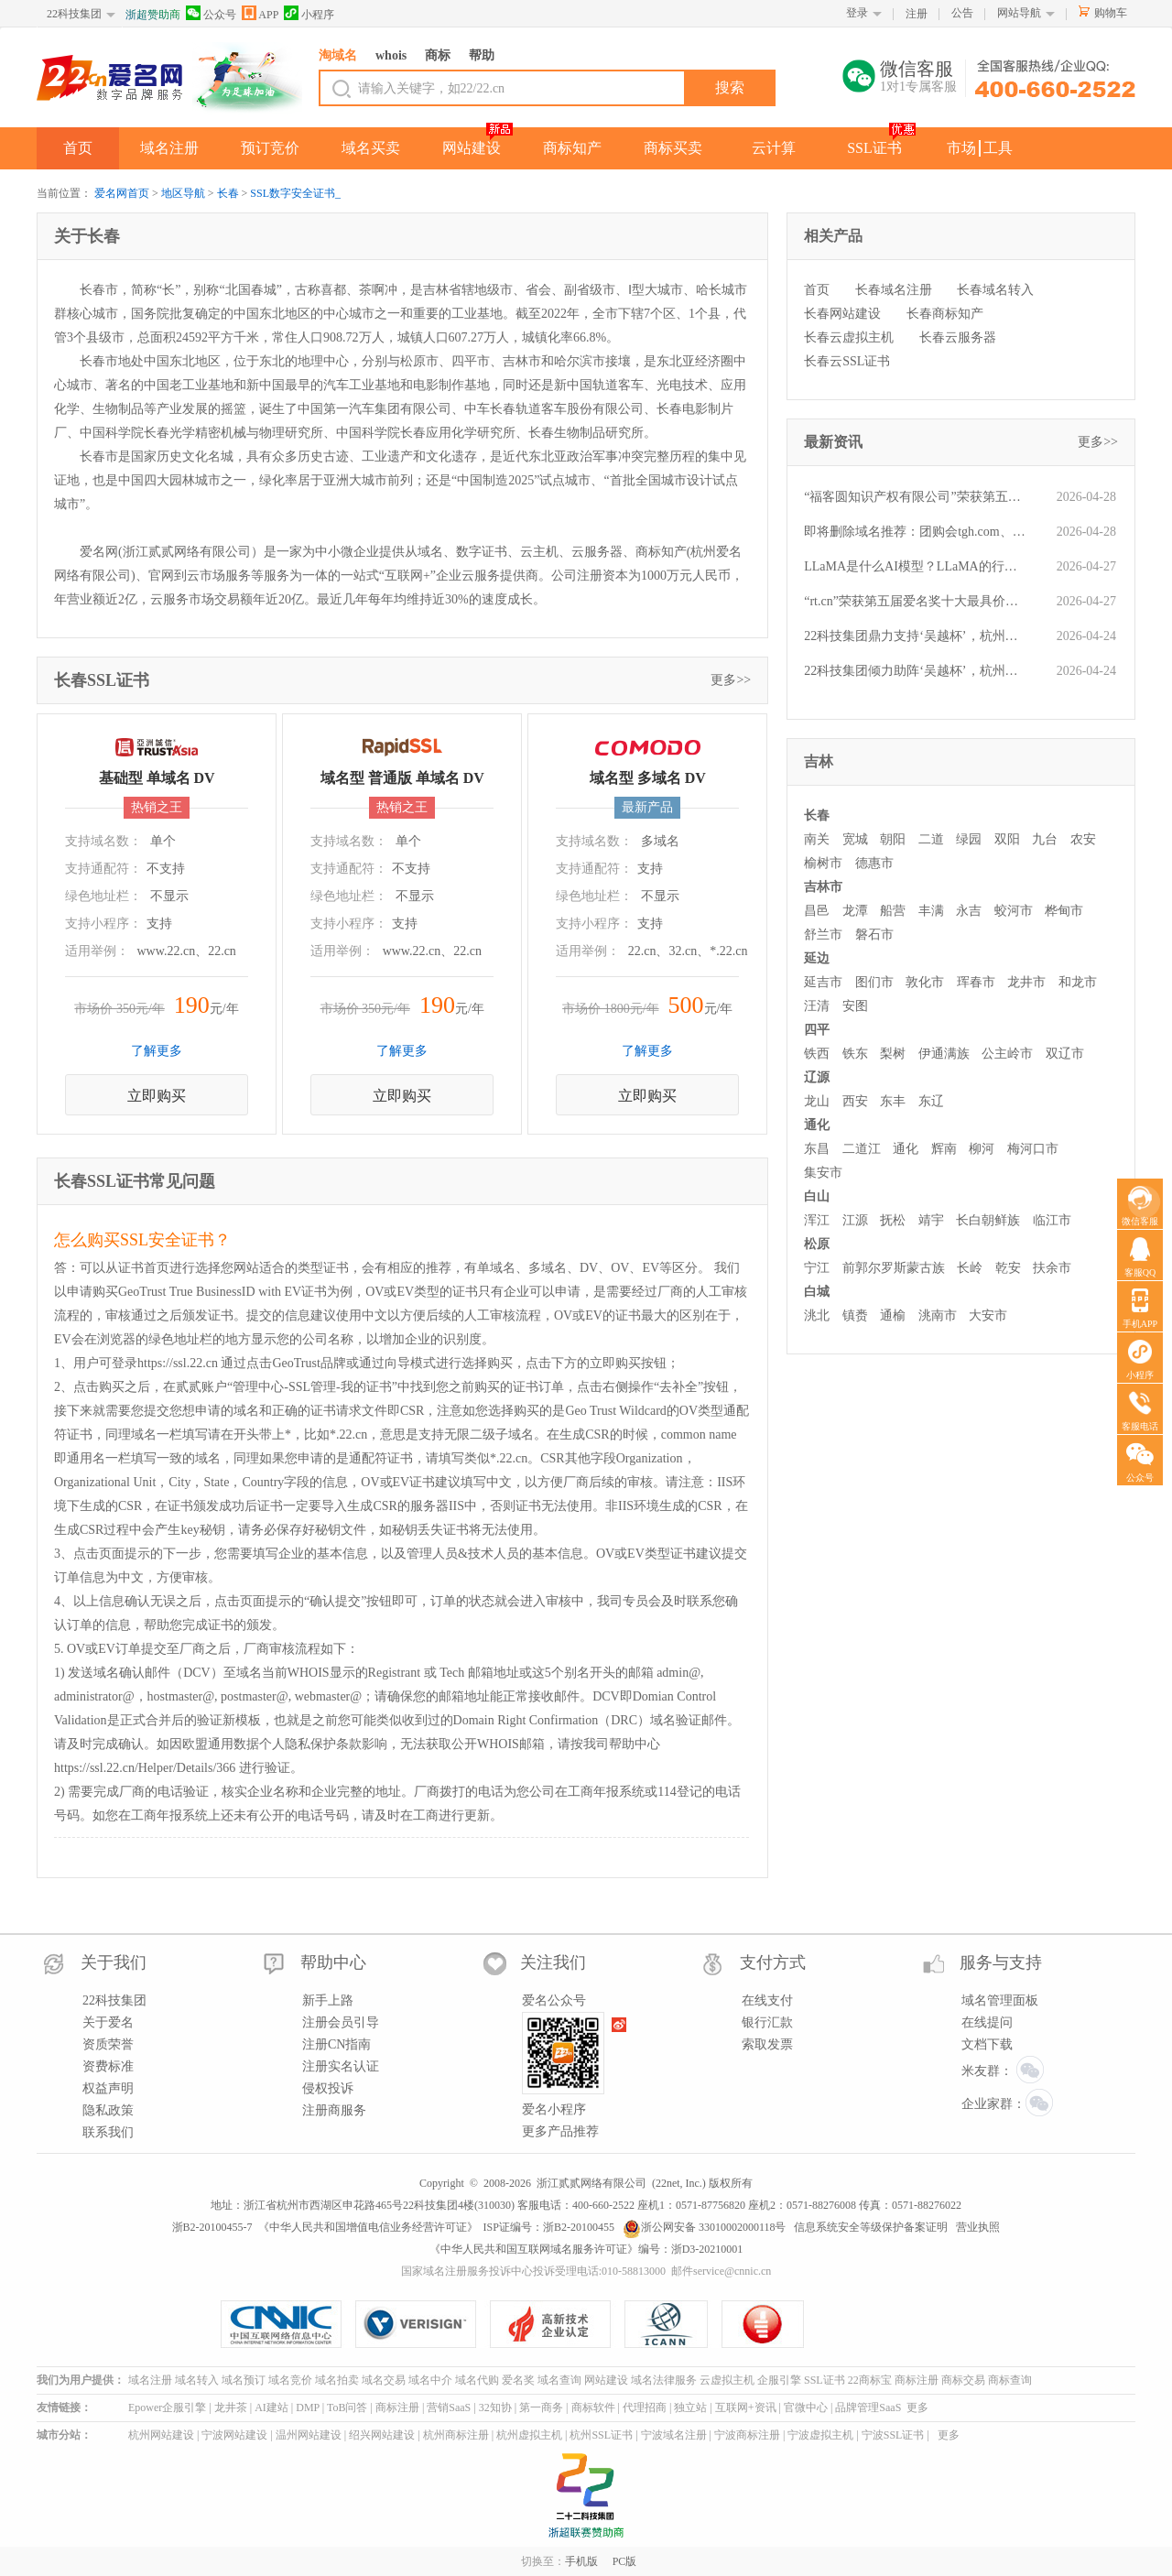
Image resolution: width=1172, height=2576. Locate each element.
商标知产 (572, 148)
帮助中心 (333, 1962)
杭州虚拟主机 (529, 2435)
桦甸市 (1064, 911)
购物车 (1110, 12)
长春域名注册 (893, 290)
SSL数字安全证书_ (295, 193)
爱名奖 (518, 2380)
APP (260, 13)
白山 (817, 1196)
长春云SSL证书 (847, 361)
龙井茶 (230, 2407)
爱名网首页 (121, 193)
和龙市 (1077, 982)
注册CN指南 (336, 2044)
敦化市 (925, 982)
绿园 (969, 839)
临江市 (1052, 1220)
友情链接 (59, 2407)
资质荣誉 (108, 2044)
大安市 (988, 1315)
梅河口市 (1032, 1149)
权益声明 (108, 2088)
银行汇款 (767, 2022)
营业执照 (978, 2227)
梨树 (893, 1053)
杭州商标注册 (456, 2435)
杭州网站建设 (161, 2435)
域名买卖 (371, 148)
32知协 (495, 2407)
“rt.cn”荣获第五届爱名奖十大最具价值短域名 (916, 601)
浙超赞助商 (152, 14)
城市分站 (59, 2435)
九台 (1045, 839)
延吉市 (823, 982)
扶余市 (1052, 1268)
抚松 (893, 1220)
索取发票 (767, 2044)
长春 (228, 193)
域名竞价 (290, 2380)
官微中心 (806, 2407)
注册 (917, 13)
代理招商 (645, 2407)
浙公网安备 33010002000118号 (705, 2227)
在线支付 (767, 2000)
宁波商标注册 (747, 2435)
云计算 (774, 148)
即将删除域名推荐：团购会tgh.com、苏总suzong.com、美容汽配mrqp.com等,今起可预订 (916, 531)
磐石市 (874, 934)
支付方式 (773, 1962)
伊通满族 (944, 1053)
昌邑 (817, 911)
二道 (931, 839)
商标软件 (593, 2407)
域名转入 (197, 2380)
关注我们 (553, 1962)
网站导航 (1019, 12)
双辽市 (1065, 1053)
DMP (308, 2407)
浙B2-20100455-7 (212, 2227)
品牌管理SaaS (868, 2407)
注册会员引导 (340, 2022)
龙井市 (1026, 982)
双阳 (1007, 839)
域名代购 (477, 2380)
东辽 (931, 1101)
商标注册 (917, 2380)
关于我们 (113, 1962)
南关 (817, 839)
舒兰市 (823, 934)
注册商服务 (334, 2110)
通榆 (893, 1315)
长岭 (969, 1268)
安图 (855, 1006)
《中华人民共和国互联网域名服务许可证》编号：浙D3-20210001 (586, 2249)
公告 (962, 12)
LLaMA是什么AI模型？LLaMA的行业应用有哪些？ (916, 566)
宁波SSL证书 (893, 2435)
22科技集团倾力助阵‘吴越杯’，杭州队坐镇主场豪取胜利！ (916, 671)
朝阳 (893, 839)
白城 (817, 1292)
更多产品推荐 (560, 2131)
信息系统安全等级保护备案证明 (871, 2227)
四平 (817, 1030)
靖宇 (931, 1220)
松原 (817, 1244)
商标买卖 (673, 148)
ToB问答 (347, 2407)
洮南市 (937, 1315)
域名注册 (169, 148)
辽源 (817, 1077)
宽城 (855, 839)
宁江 (817, 1268)
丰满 (931, 911)
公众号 (211, 13)
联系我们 (108, 2132)
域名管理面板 (999, 2000)
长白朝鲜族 (988, 1220)
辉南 (944, 1149)
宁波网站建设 (234, 2435)
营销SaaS (449, 2407)
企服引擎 (779, 2380)
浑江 (817, 1220)
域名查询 (559, 2380)
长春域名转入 (995, 290)
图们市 (874, 982)
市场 (961, 148)
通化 (817, 1125)
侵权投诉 (327, 2088)
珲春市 (976, 982)
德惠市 (874, 863)
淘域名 (338, 55)
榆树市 (823, 863)
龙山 (817, 1101)
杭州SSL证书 (601, 2435)
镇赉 (855, 1315)
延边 (817, 958)
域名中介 (430, 2380)
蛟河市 (1013, 911)
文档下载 (987, 2044)
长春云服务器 (957, 337)
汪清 (817, 1006)
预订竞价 (270, 148)
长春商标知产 (944, 314)
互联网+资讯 (745, 2407)
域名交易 (384, 2380)
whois (391, 55)
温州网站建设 (309, 2435)
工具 (998, 148)
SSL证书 (874, 148)
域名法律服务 (664, 2380)
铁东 (855, 1053)
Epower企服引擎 (167, 2407)
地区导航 (183, 193)
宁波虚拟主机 (820, 2435)
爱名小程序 (554, 2109)
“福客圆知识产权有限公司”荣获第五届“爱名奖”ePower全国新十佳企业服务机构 (916, 497)
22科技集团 (74, 13)
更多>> (731, 680)
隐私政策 (108, 2110)
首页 (77, 148)
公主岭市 (1007, 1053)
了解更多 (156, 1051)
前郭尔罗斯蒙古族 (893, 1268)
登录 (857, 12)
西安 (855, 1101)
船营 (893, 911)
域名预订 (244, 2380)
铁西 (817, 1053)
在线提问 (987, 2022)
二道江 (861, 1149)
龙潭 (855, 911)
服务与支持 (1001, 1962)
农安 (1083, 839)
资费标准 (108, 2066)
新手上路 (327, 2000)
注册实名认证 (340, 2066)
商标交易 (963, 2380)
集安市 (823, 1172)
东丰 (893, 1101)
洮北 (817, 1315)
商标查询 (1010, 2380)
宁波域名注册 (674, 2435)
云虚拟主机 (727, 2380)
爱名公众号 (554, 2000)
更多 (917, 2407)
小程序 (309, 13)
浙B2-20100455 (578, 2227)
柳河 (981, 1149)
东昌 (817, 1149)
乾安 (1008, 1268)
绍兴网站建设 (382, 2435)
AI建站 (271, 2407)
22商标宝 (870, 2380)
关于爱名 (108, 2022)
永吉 (969, 911)
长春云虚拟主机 (849, 337)
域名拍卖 (337, 2380)
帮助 (481, 55)
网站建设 (471, 148)
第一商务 (541, 2407)
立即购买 (156, 1095)
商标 (437, 55)
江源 (855, 1220)
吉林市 (823, 887)
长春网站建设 (842, 314)
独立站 (690, 2407)
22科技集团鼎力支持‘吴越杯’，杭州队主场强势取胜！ (916, 636)
